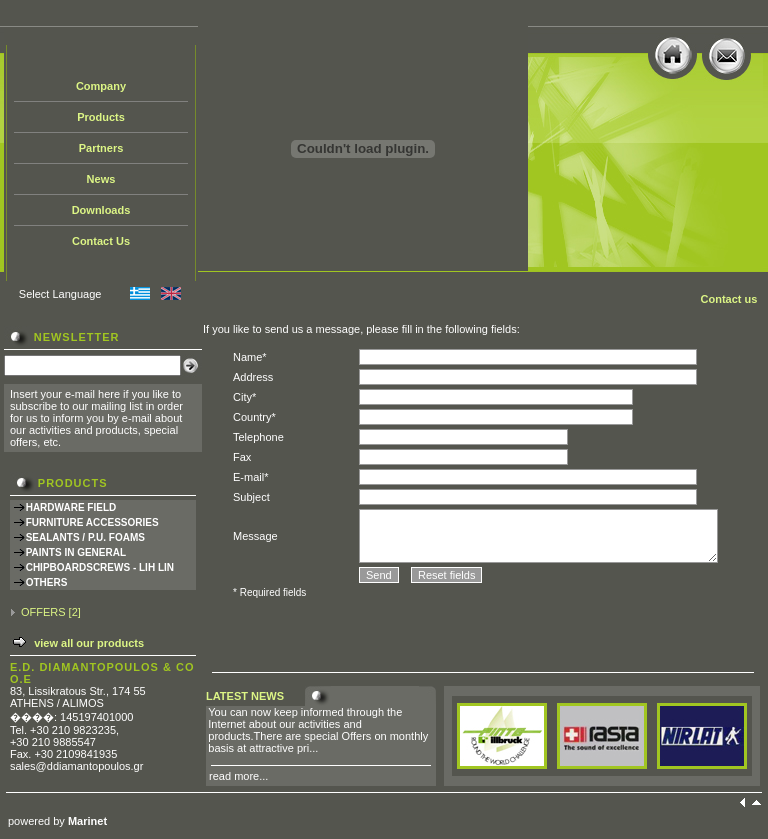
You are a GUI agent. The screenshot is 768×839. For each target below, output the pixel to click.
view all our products (89, 643)
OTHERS (47, 582)
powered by (57, 821)
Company (101, 86)
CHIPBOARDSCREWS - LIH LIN (100, 567)
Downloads (101, 210)
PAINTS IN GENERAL (76, 552)
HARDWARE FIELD (71, 507)
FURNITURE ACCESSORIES (92, 522)
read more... (238, 776)
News (101, 179)
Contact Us (101, 241)
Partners (101, 148)
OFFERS (43, 612)
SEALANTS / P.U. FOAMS (85, 537)
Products (101, 117)
